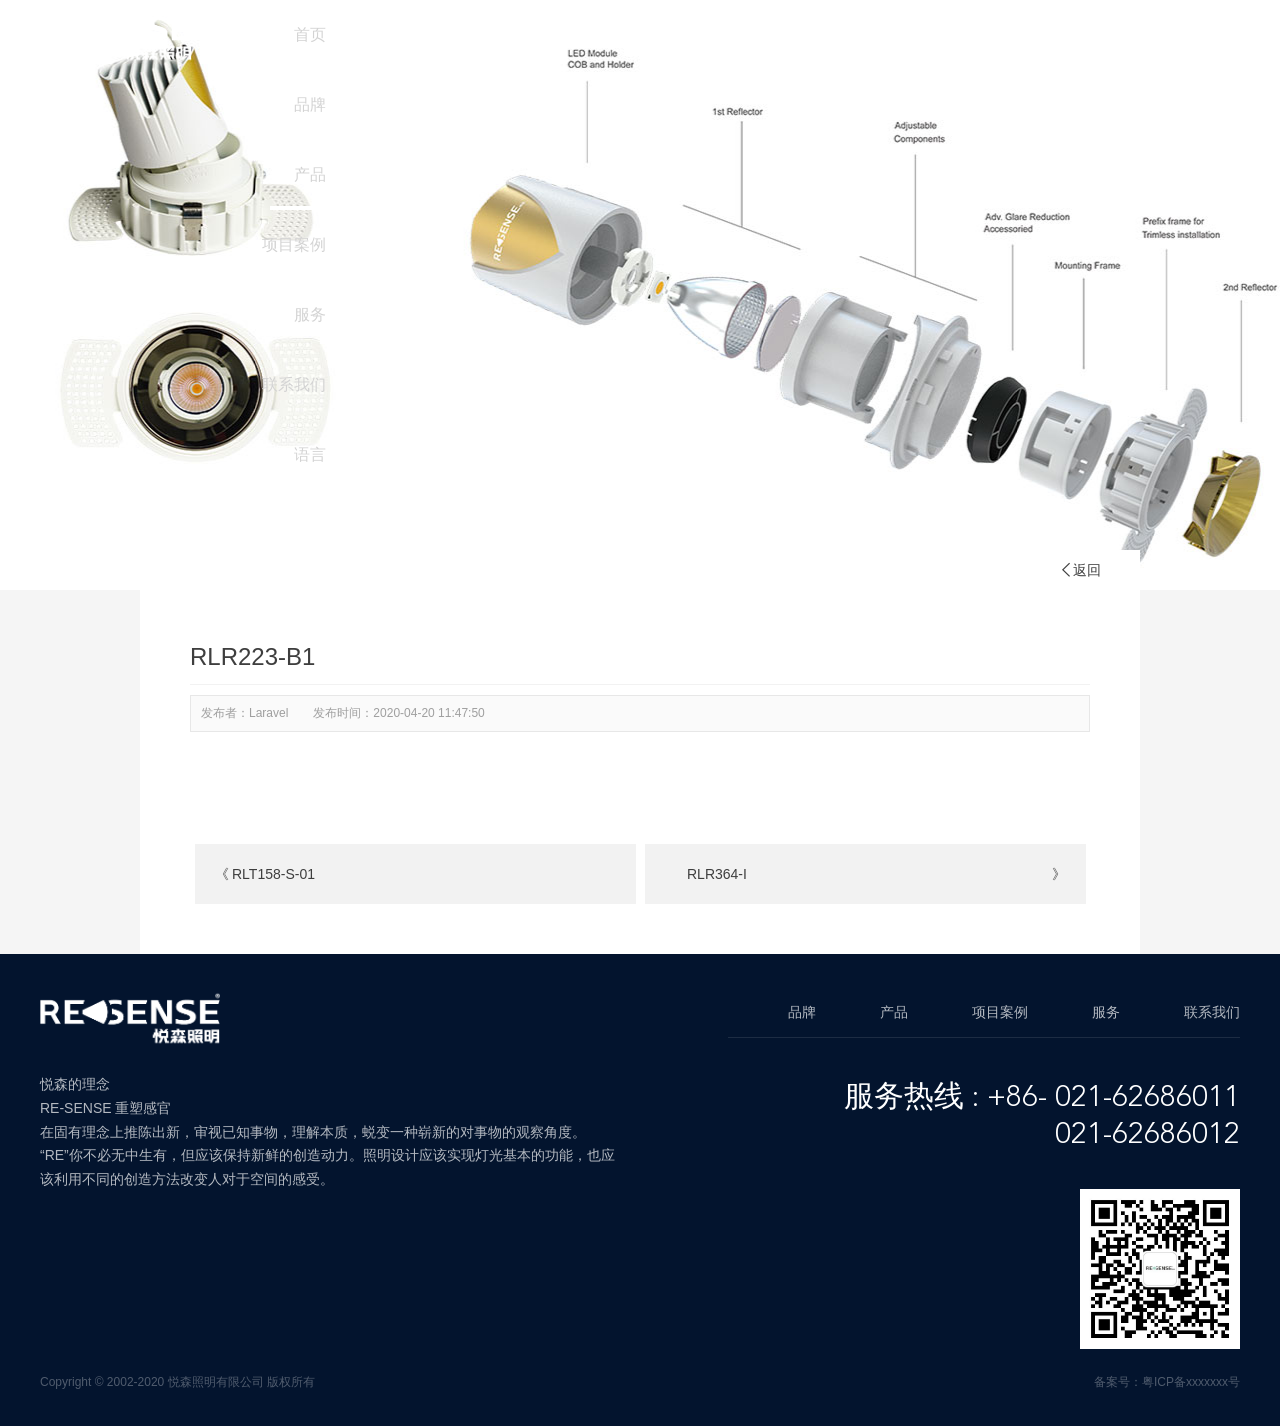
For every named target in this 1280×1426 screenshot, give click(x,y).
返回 (1080, 570)
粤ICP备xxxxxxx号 (1191, 1382)
